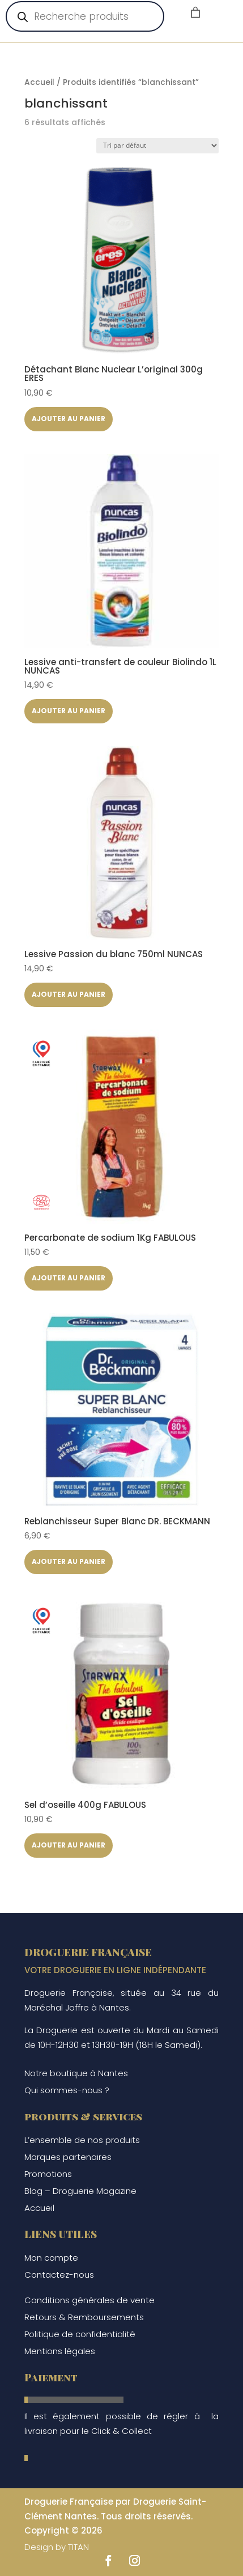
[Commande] (157, 145)
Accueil (39, 82)
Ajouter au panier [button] (68, 418)
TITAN (78, 2547)
